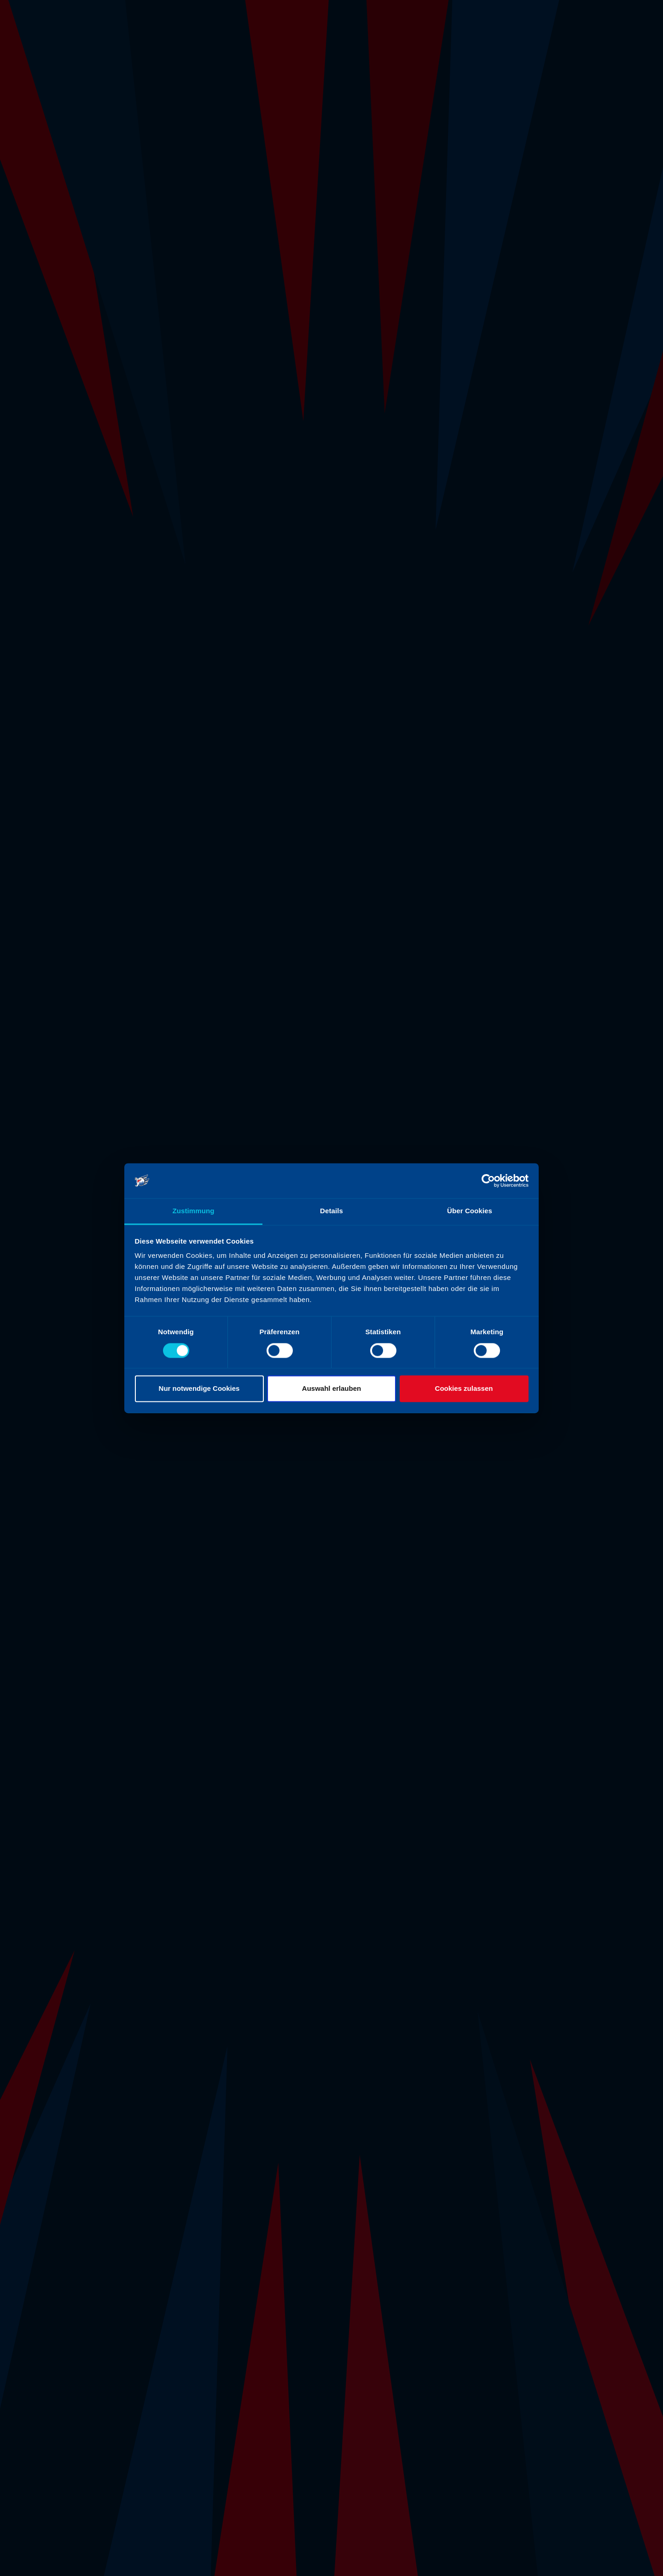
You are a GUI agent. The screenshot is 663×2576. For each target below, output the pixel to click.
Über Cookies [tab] (469, 1211)
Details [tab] (331, 1211)
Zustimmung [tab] (194, 1211)
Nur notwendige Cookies (199, 1389)
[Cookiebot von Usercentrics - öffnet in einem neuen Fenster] (488, 1180)
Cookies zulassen (464, 1389)
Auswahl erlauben (331, 1389)
